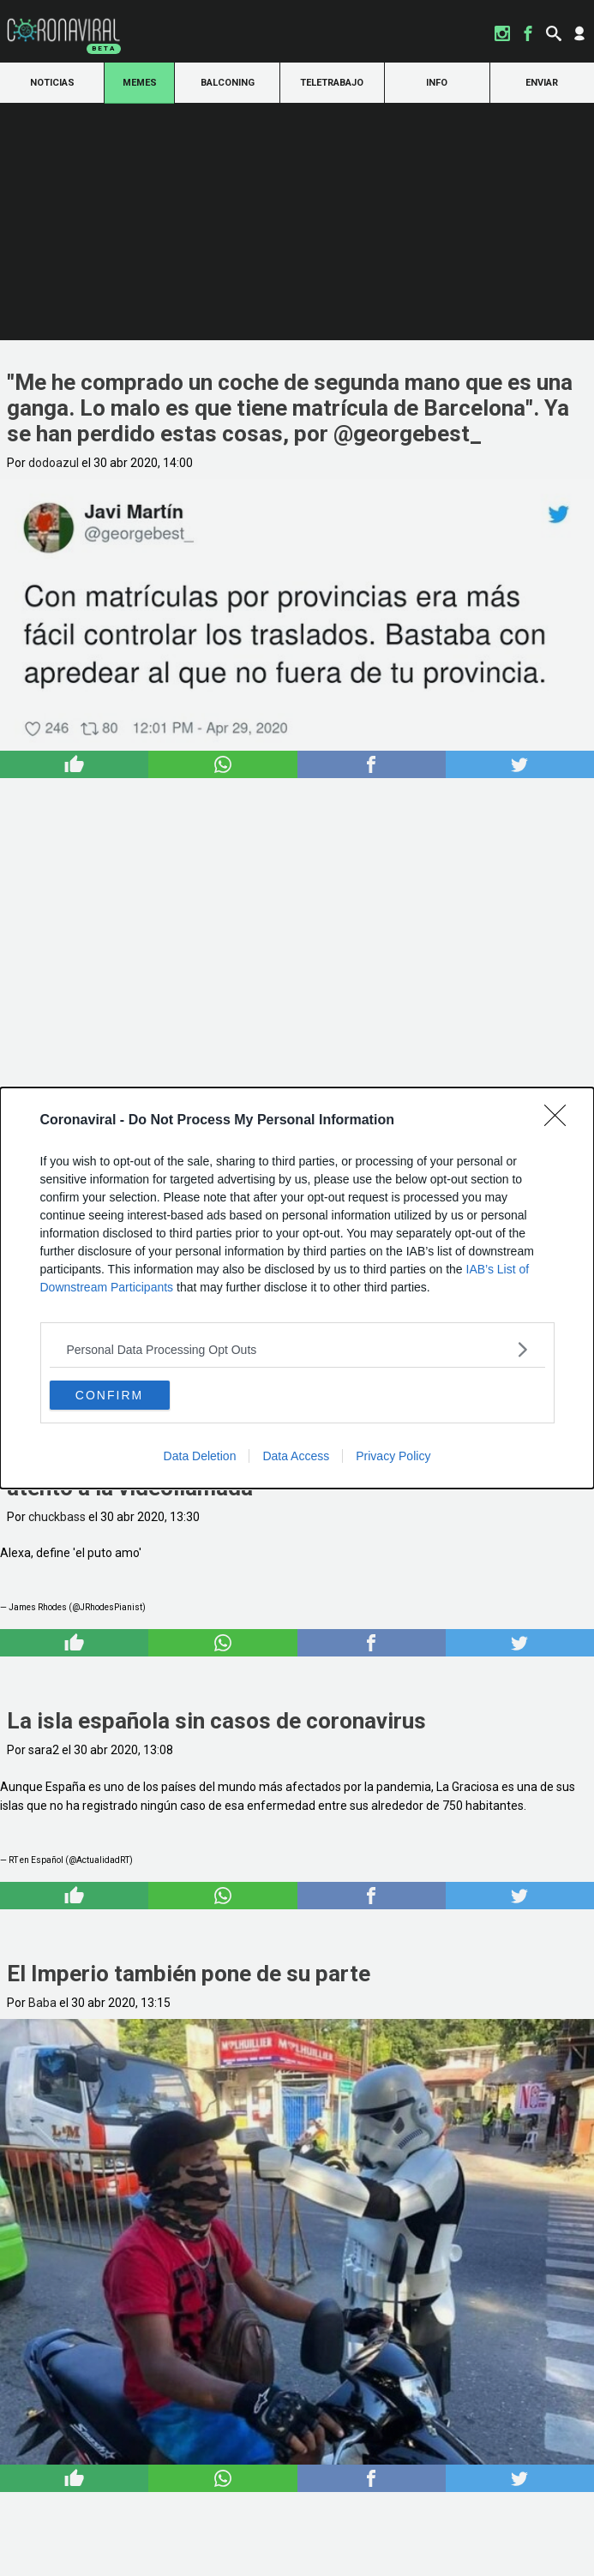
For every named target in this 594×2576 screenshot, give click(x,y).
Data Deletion (200, 1456)
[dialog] (297, 1288)
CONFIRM (109, 1395)
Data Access (295, 1456)
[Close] (560, 1121)
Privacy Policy (393, 1456)
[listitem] (297, 1349)
